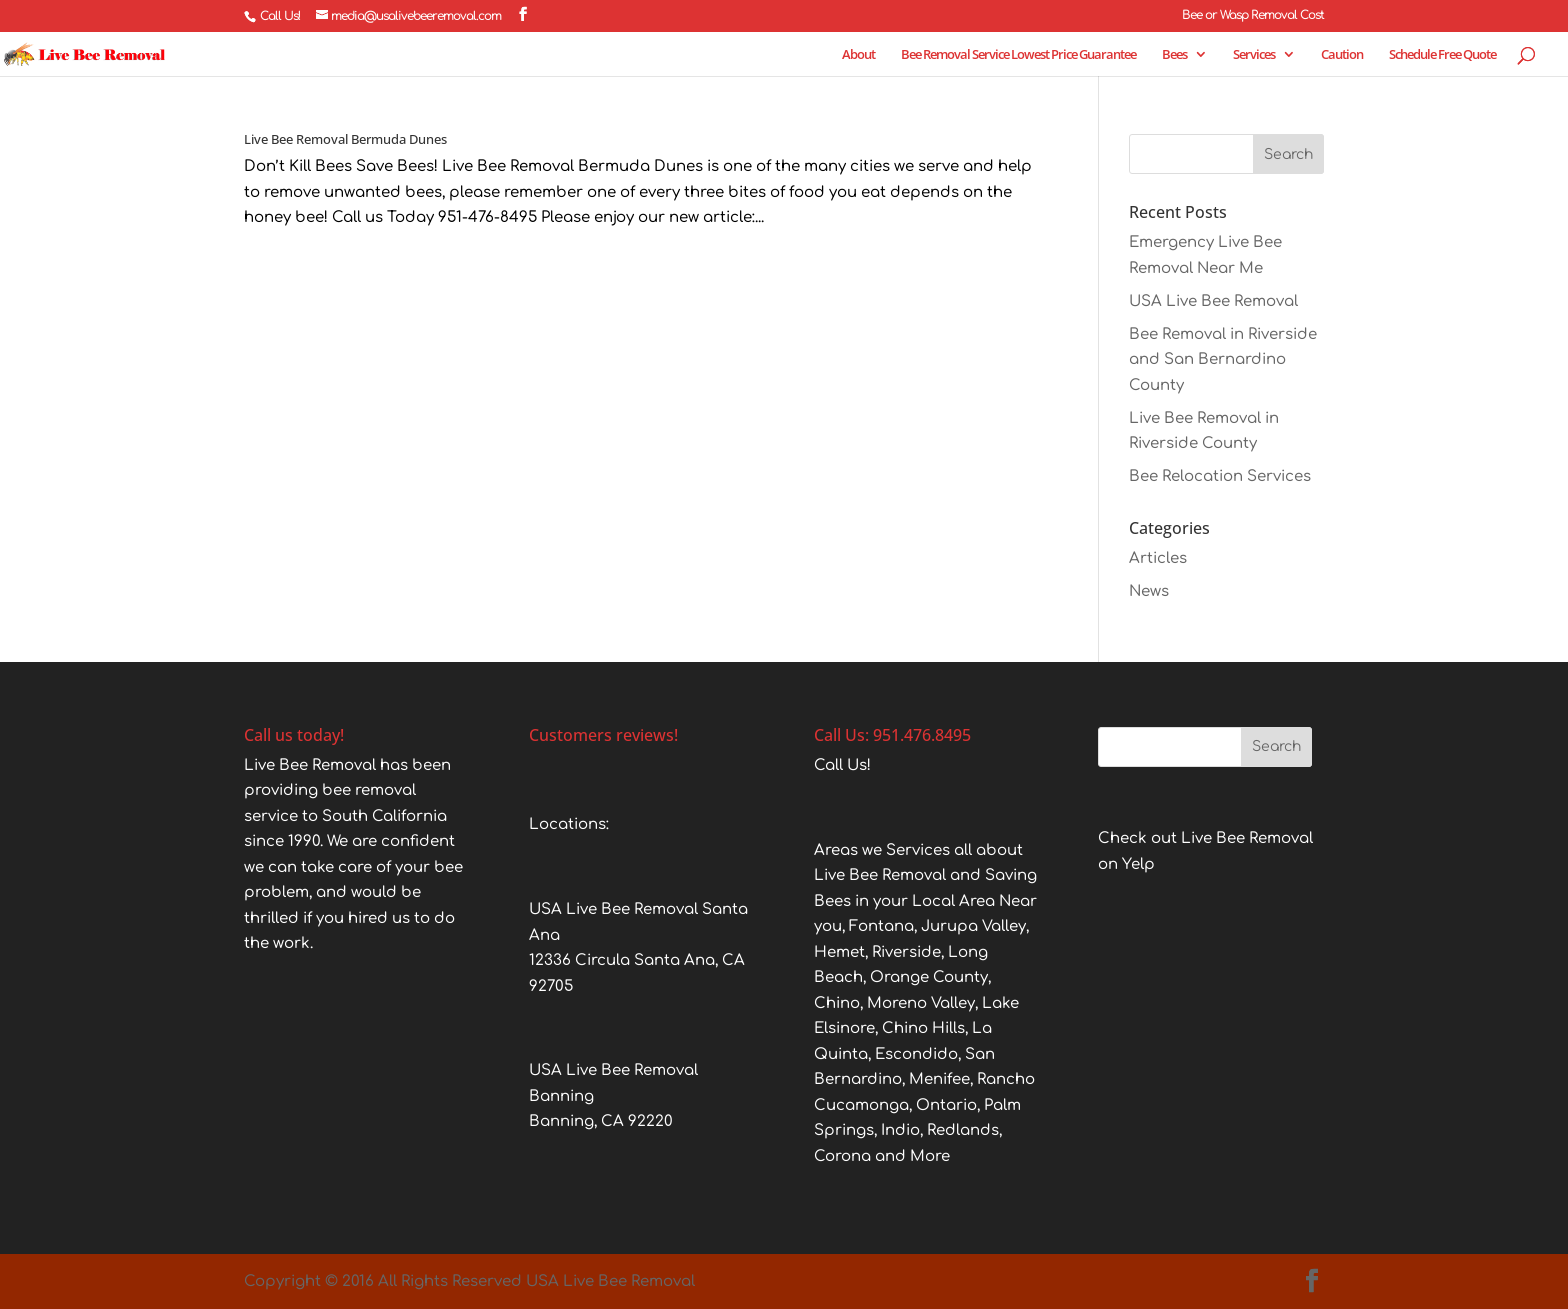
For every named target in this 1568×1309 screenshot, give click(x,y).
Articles (1158, 558)
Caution (1342, 55)
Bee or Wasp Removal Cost (1253, 15)
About (858, 55)
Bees (1174, 55)
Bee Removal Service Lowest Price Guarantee (1018, 55)
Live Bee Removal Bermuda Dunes (345, 139)
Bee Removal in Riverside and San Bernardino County (1223, 360)
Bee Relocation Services (1220, 476)
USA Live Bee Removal (1213, 301)
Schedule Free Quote (1442, 55)
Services (1254, 55)
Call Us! (280, 16)
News (1149, 591)
